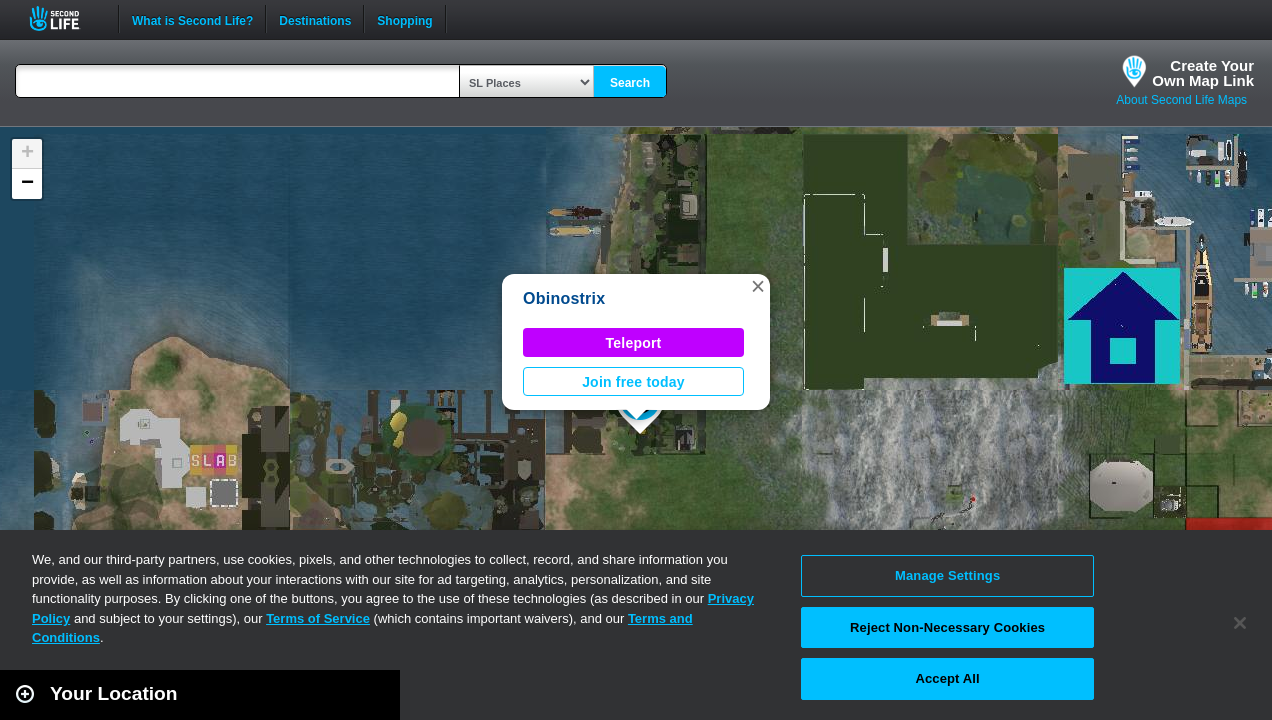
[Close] (1240, 623)
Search (630, 83)
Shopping (404, 19)
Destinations (315, 19)
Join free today (633, 382)
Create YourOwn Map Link (1203, 73)
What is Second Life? (192, 19)
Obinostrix (564, 298)
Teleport (634, 343)
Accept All (947, 678)
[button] (758, 286)
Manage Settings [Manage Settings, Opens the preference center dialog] (947, 575)
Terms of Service (318, 618)
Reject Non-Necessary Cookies (947, 627)
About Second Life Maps (1181, 100)
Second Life (65, 18)
